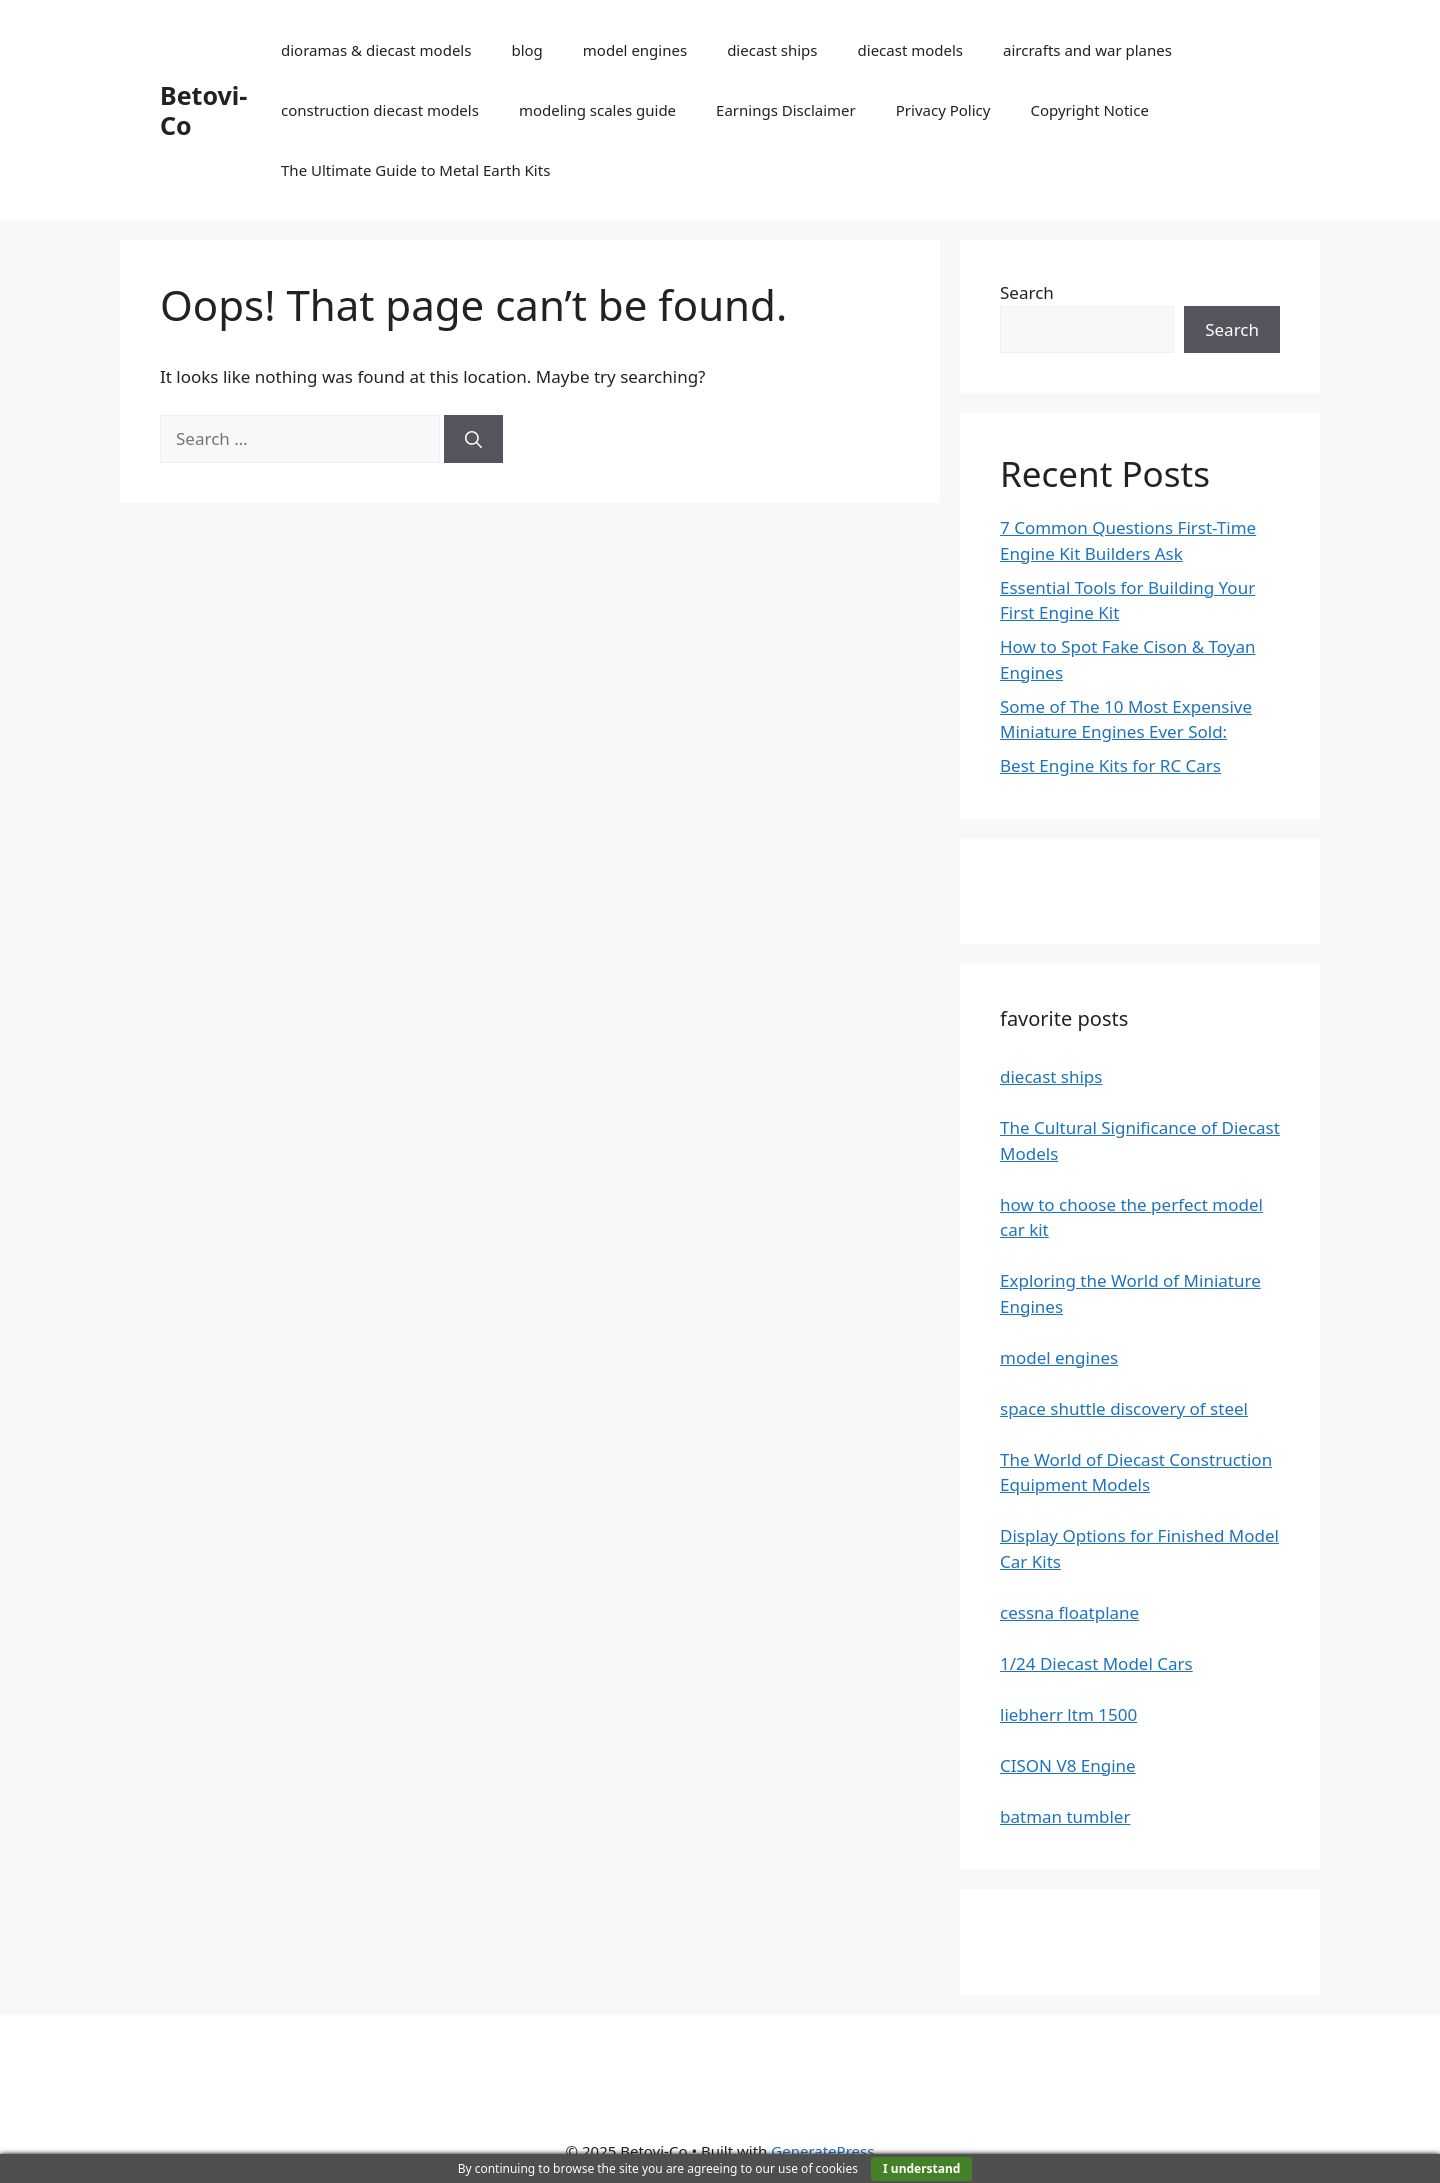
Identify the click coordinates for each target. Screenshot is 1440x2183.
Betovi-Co (203, 110)
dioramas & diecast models (376, 50)
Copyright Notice (1089, 110)
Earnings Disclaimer (786, 110)
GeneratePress (822, 2151)
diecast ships (772, 50)
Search (1027, 292)
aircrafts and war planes (1087, 50)
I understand (921, 2168)
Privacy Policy (943, 110)
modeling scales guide (597, 110)
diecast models (911, 50)
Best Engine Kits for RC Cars (1110, 765)
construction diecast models (380, 110)
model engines (635, 50)
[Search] (473, 439)
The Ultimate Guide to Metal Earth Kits (415, 170)
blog (526, 50)
